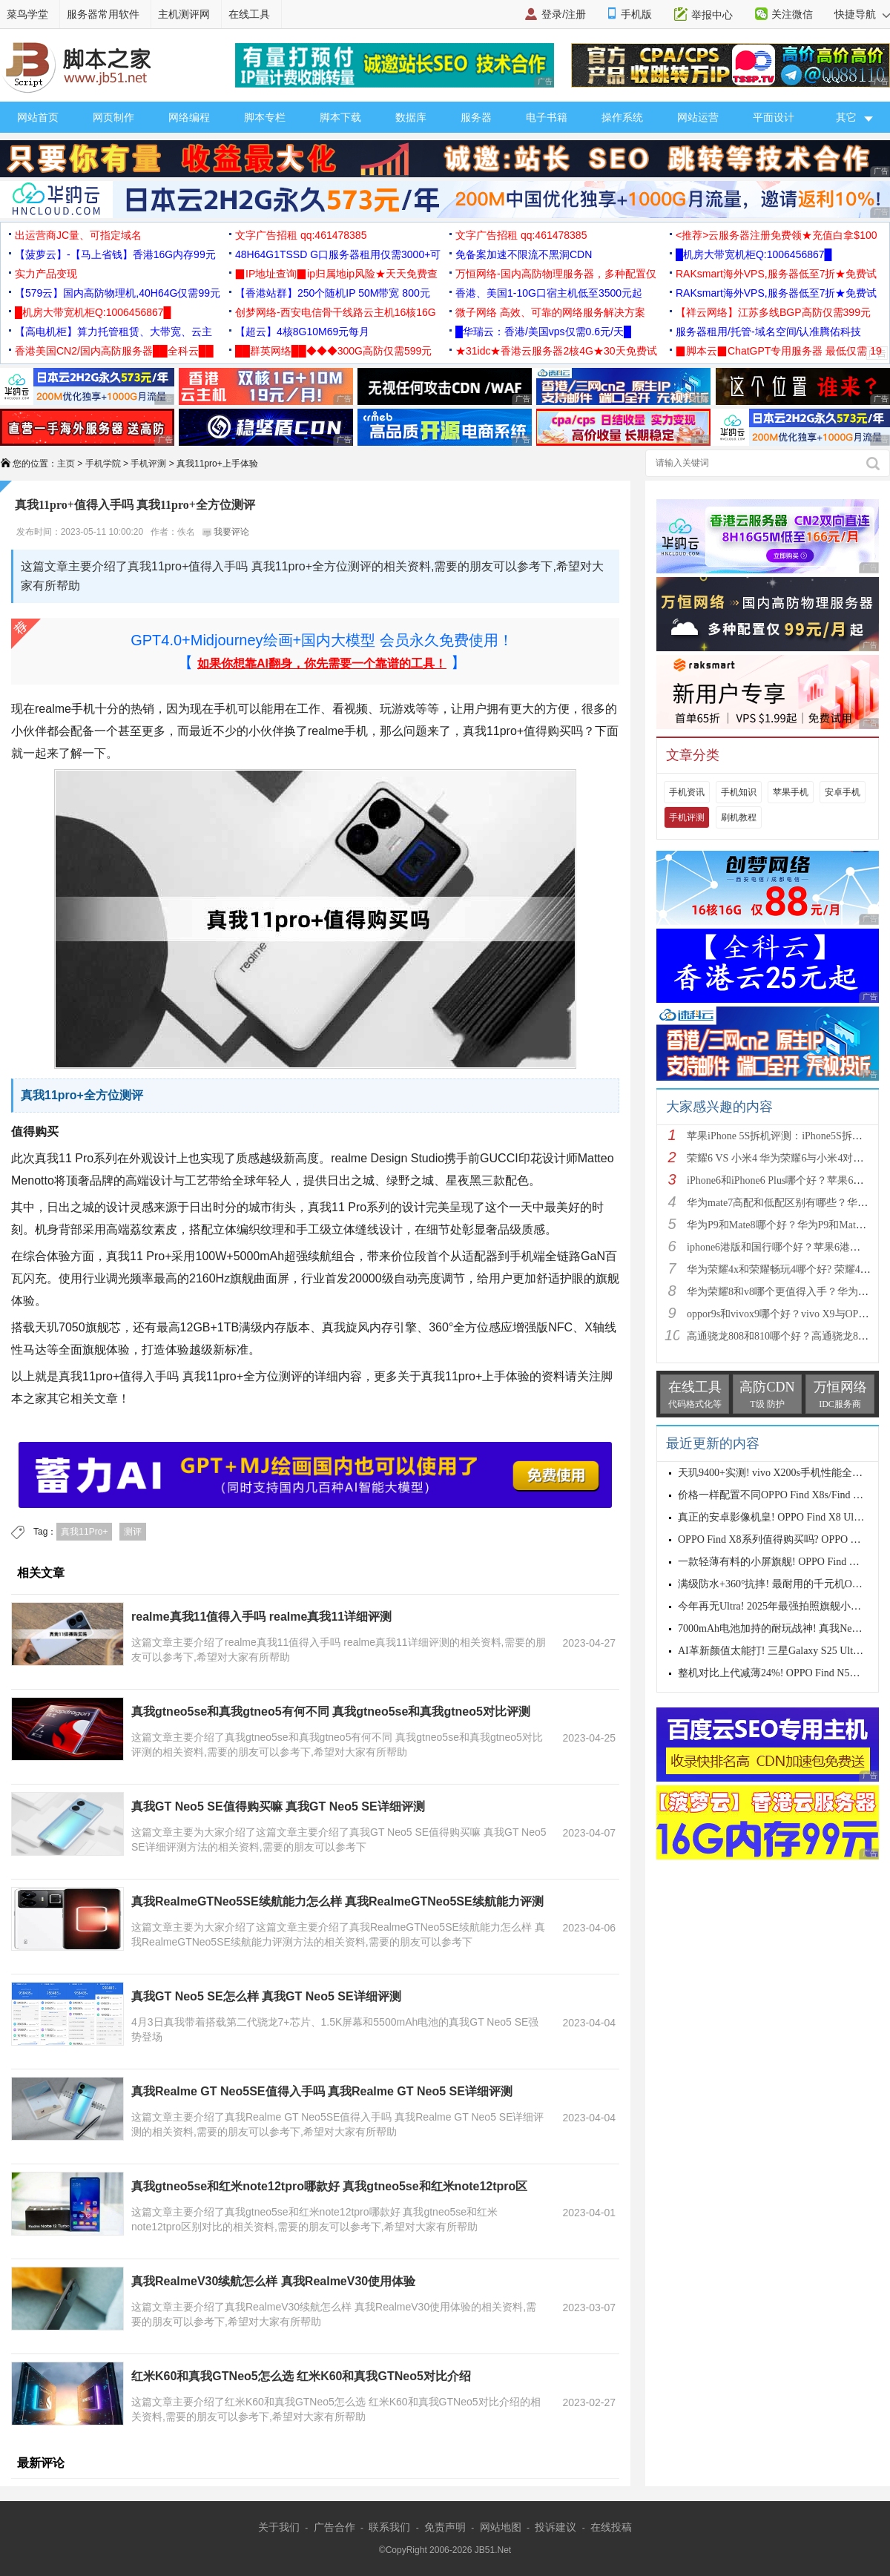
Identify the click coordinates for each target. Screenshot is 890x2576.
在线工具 (249, 14)
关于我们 (279, 2527)
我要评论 (225, 532)
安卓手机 (842, 792)
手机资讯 (687, 792)
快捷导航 (862, 14)
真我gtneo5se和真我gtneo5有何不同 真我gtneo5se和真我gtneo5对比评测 (330, 1711)
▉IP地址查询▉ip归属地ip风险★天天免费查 (336, 274)
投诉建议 (555, 2527)
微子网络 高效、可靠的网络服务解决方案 (550, 312)
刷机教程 (738, 817)
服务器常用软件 (103, 14)
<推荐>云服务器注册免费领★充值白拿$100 (776, 235)
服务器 (476, 117)
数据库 (410, 117)
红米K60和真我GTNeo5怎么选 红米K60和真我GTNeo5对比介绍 (301, 2376)
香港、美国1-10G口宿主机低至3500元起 (548, 293)
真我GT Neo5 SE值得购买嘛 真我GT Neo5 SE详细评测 (278, 1806)
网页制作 (113, 117)
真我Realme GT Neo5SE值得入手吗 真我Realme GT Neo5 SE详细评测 (321, 2091)
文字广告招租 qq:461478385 (300, 235)
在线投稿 (611, 2527)
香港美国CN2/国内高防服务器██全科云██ (114, 351)
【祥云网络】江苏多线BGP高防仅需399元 (773, 312)
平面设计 (773, 117)
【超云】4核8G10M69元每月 (302, 331)
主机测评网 (184, 14)
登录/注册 (563, 14)
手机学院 (103, 463)
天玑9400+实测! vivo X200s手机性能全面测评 (780, 1472)
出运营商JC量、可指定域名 (78, 235)
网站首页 (38, 117)
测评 (133, 1531)
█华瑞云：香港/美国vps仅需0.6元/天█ (543, 331)
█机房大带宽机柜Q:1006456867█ (753, 254)
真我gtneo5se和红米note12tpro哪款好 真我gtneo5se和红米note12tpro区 (329, 2186)
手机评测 (148, 463)
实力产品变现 (46, 274)
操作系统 (622, 117)
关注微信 (792, 14)
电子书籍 (546, 117)
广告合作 (334, 2527)
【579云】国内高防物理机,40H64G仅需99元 (117, 293)
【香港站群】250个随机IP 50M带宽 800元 (332, 293)
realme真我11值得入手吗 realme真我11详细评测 (261, 1616)
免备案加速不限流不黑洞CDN (523, 254)
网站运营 (698, 117)
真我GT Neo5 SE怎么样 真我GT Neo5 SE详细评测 (266, 1996)
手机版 (636, 14)
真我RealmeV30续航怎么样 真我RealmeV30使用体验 (273, 2281)
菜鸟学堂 (27, 14)
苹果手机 (790, 792)
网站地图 (500, 2527)
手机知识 (738, 792)
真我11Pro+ (84, 1531)
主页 (66, 463)
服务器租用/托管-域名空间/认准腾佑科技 (768, 331)
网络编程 (189, 117)
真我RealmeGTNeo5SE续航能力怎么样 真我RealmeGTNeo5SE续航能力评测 (337, 1901)
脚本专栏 (265, 117)
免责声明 (445, 2527)
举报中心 (712, 15)
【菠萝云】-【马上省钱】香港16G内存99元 (115, 254)
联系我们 (389, 2527)
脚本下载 (340, 117)
